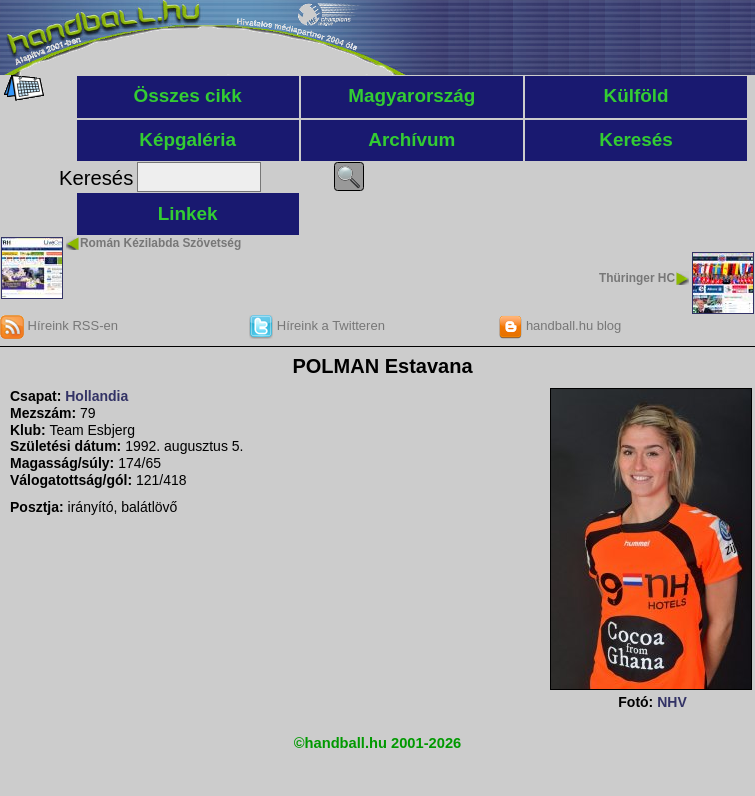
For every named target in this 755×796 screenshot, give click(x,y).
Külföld (636, 95)
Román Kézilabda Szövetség (160, 243)
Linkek (188, 213)
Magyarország (411, 95)
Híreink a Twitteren (317, 325)
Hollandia (96, 396)
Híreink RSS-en (59, 325)
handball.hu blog (559, 325)
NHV (672, 702)
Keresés (636, 139)
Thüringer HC (637, 278)
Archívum (411, 139)
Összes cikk (188, 95)
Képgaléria (187, 139)
